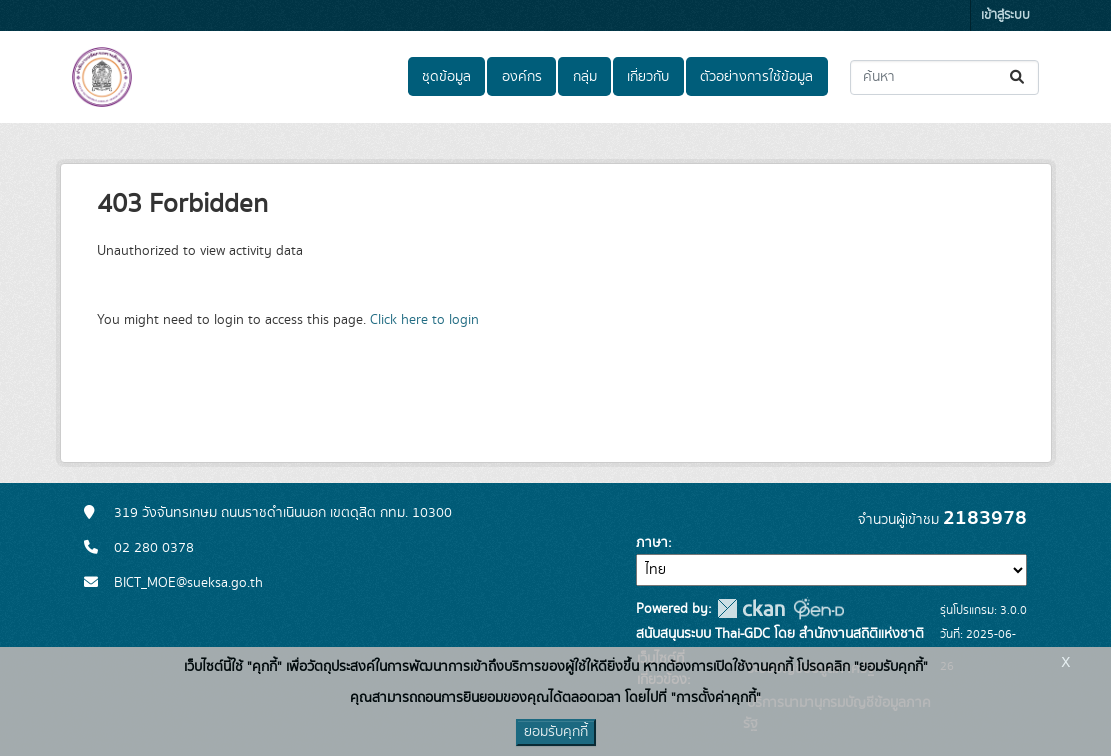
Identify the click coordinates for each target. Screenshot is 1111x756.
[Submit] (1018, 77)
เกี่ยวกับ (648, 77)
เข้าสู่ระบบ (1005, 15)
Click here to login (424, 320)
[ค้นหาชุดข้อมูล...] (944, 77)
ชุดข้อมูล (446, 77)
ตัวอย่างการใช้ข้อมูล (756, 77)
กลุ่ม (585, 77)
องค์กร (522, 77)
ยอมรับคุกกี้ (556, 732)
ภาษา (652, 543)
